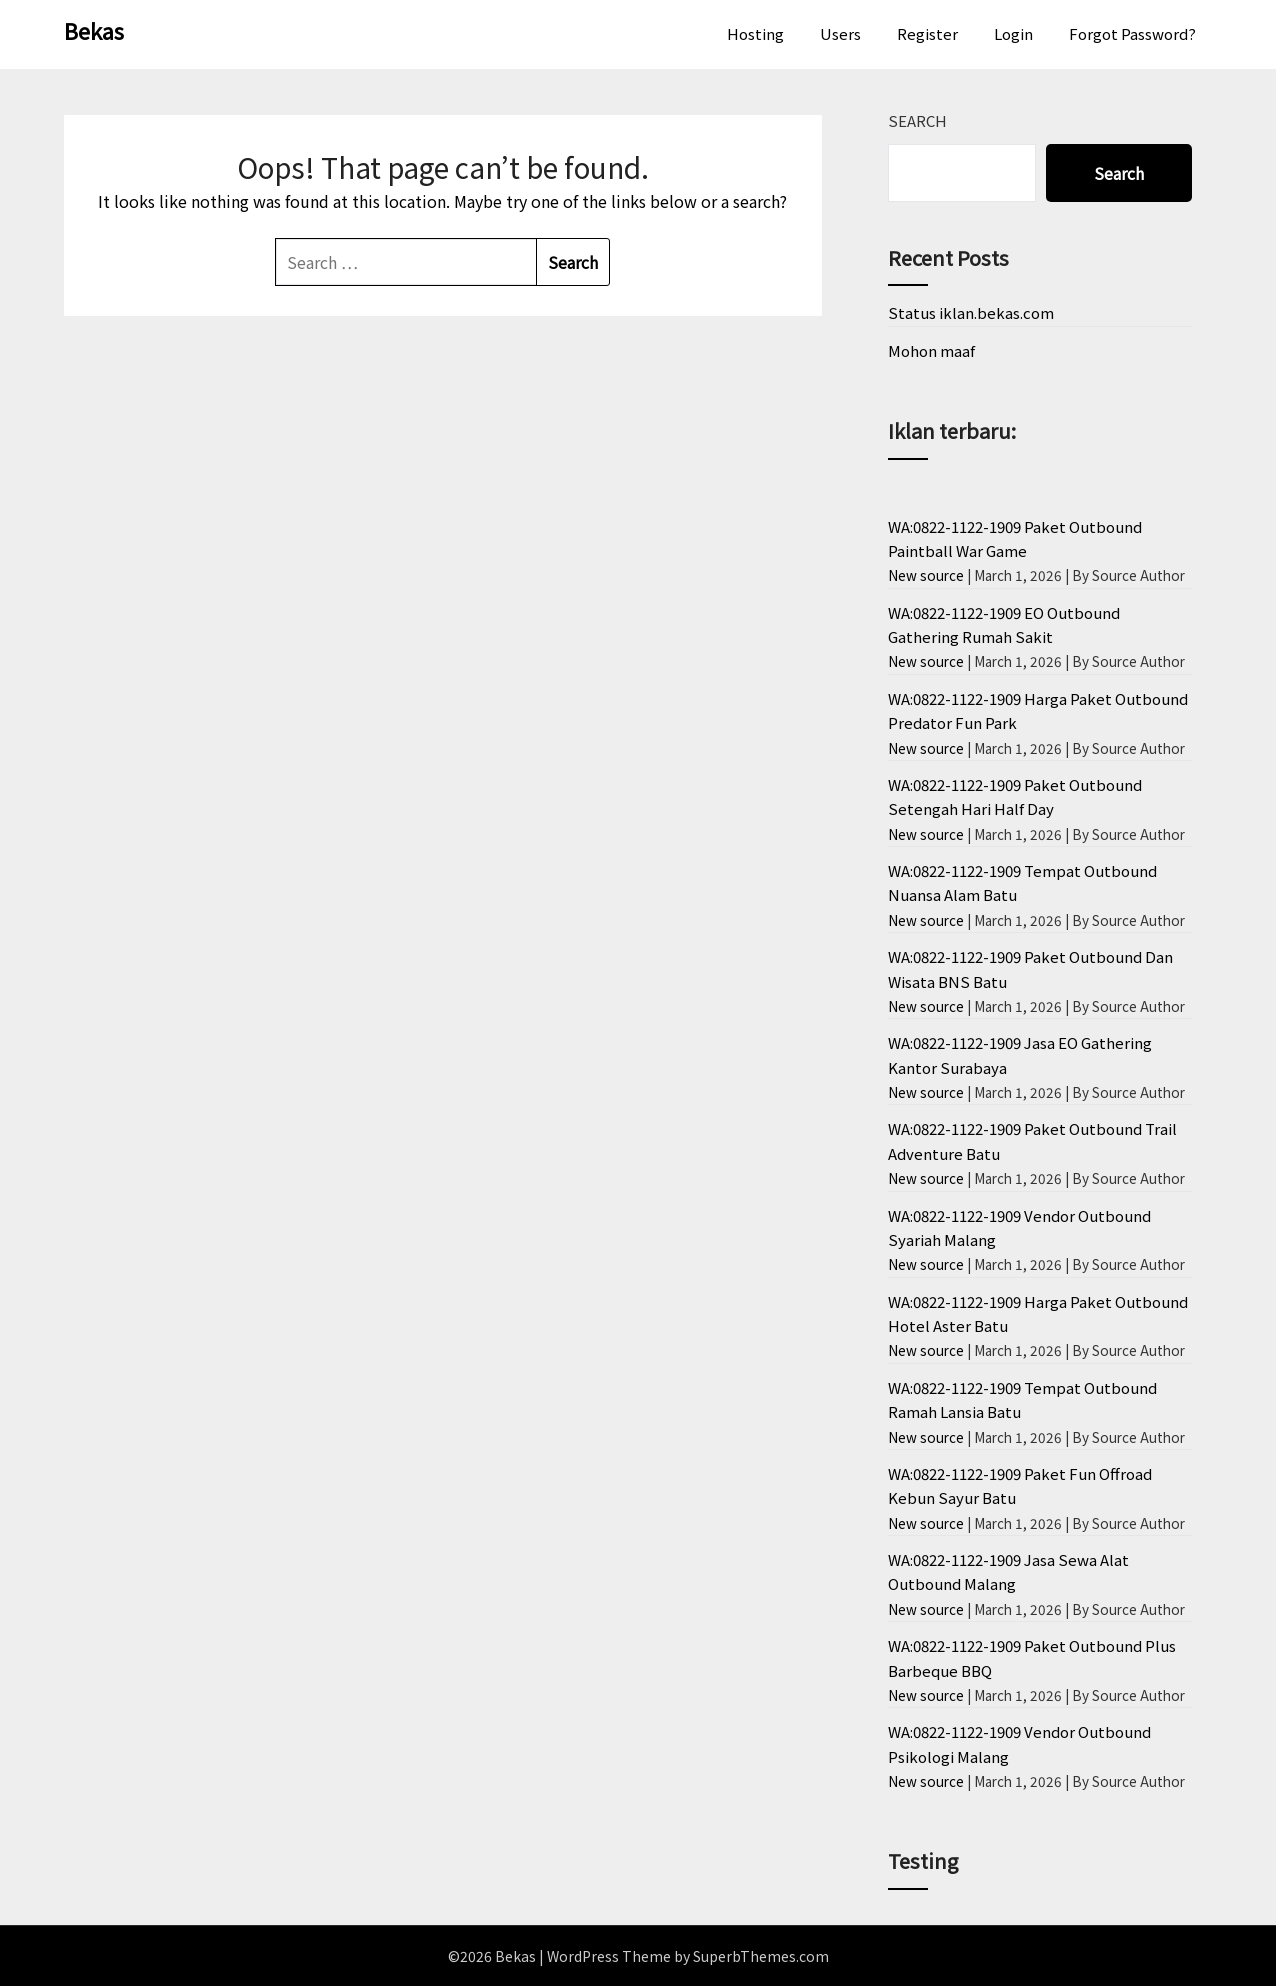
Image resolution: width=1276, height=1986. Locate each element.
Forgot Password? (1132, 33)
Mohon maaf (931, 350)
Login (1013, 33)
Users (840, 33)
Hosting (755, 33)
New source (926, 575)
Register (927, 33)
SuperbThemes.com (761, 1956)
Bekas (94, 30)
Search (917, 120)
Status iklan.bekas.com (971, 312)
